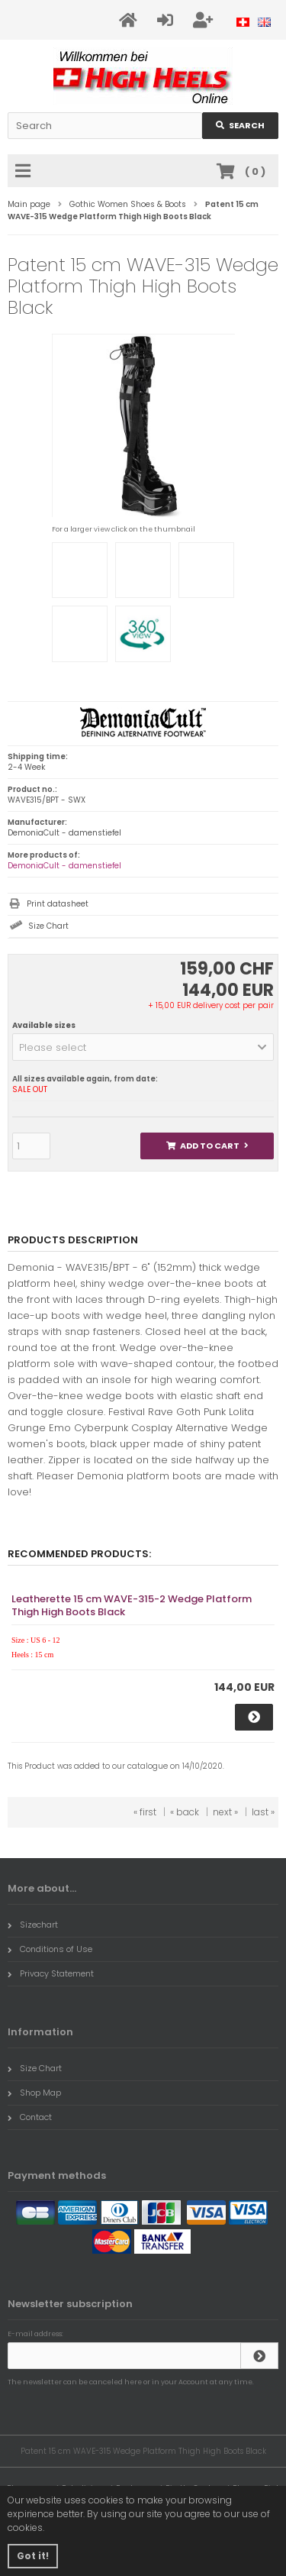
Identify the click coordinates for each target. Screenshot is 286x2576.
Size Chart (48, 926)
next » (225, 1811)
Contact (30, 2117)
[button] (143, 1047)
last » (263, 1811)
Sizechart (33, 1924)
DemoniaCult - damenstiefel (64, 865)
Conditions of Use (50, 1949)
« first (144, 1811)
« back (184, 1811)
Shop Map (34, 2092)
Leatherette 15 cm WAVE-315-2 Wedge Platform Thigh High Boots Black (131, 1605)
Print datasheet (57, 904)
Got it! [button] (33, 2555)
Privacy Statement (51, 1973)
